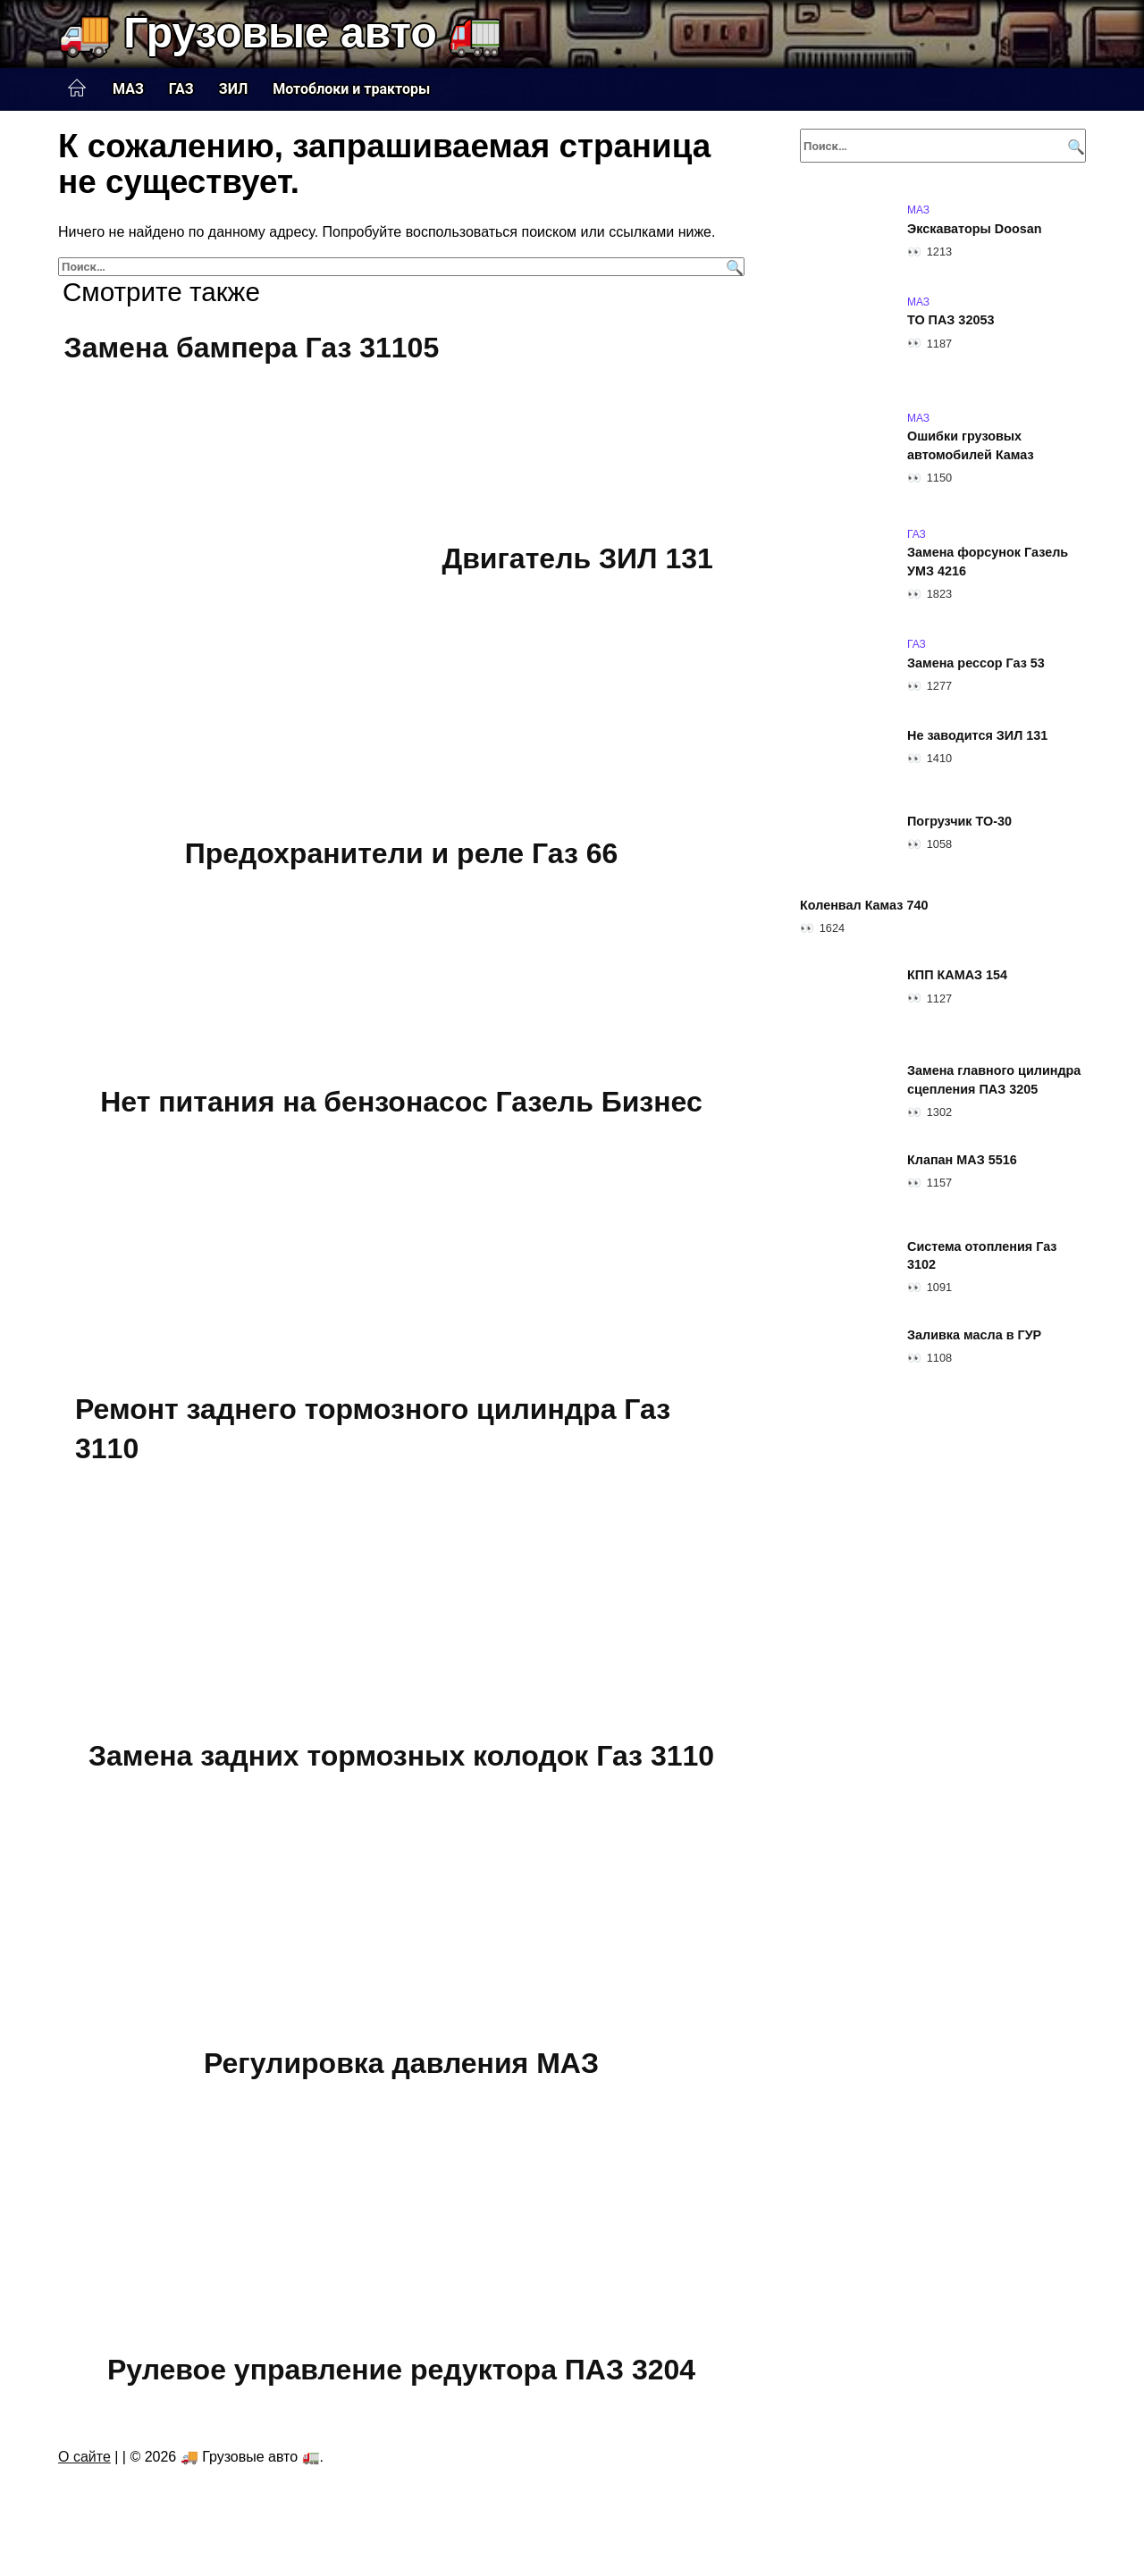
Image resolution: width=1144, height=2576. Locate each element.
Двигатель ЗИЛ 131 (577, 558)
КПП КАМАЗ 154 (957, 976)
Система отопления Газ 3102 (982, 1255)
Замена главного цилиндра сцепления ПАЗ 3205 (994, 1080)
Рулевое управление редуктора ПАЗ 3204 (401, 2370)
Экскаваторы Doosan (974, 229)
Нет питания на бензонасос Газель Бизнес (401, 1102)
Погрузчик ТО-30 (959, 821)
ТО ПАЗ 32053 (950, 321)
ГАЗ (181, 88)
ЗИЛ (233, 88)
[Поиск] (732, 266)
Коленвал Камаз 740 (864, 905)
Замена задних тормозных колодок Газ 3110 (401, 1756)
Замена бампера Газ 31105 (252, 347)
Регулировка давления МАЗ (401, 2063)
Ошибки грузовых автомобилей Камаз (970, 446)
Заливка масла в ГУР (974, 1335)
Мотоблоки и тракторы (351, 88)
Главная (77, 88)
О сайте (84, 2456)
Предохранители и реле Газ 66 (401, 854)
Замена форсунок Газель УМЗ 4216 (987, 562)
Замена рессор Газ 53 (976, 663)
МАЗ (128, 88)
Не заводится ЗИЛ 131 (977, 735)
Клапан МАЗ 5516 (962, 1160)
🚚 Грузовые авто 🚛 (280, 32)
